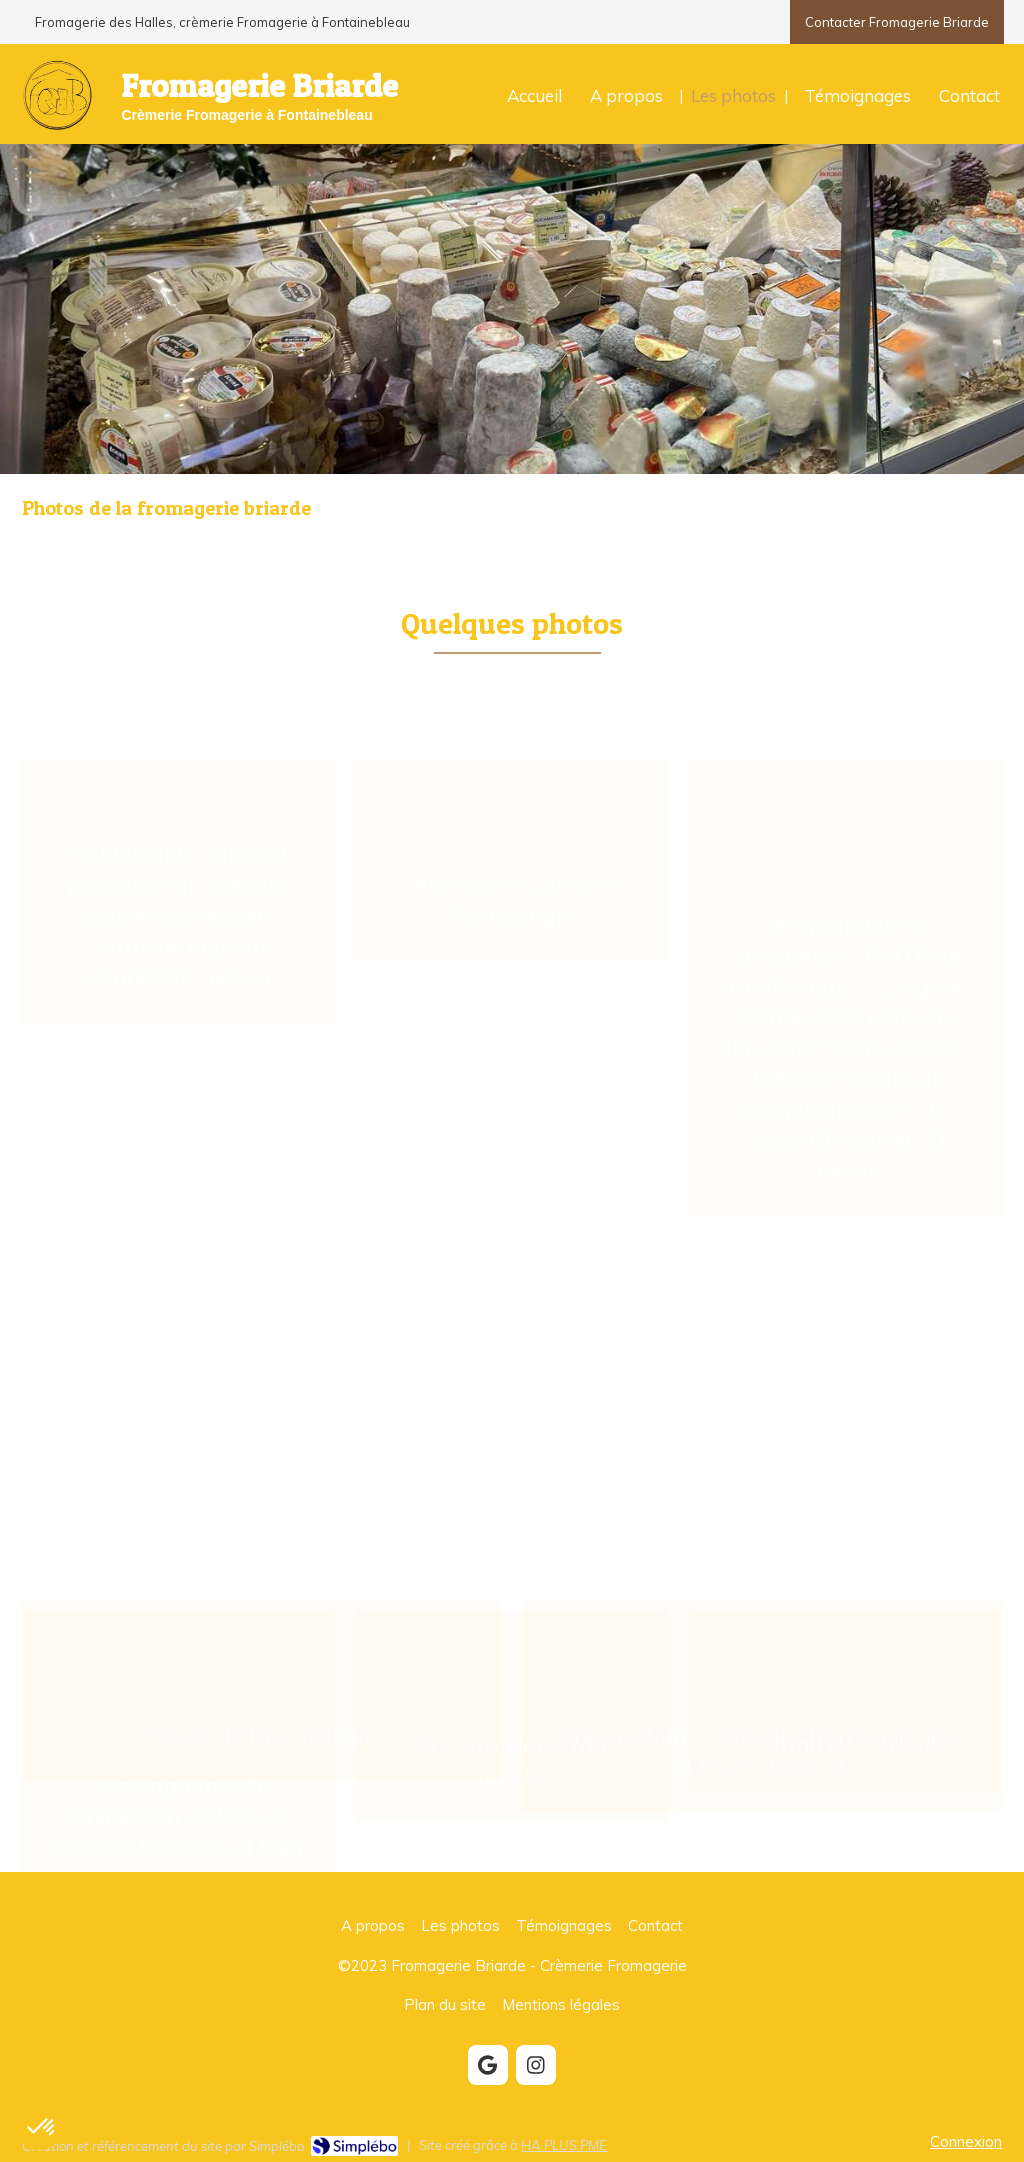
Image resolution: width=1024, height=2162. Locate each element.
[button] (178, 871)
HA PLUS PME (564, 2145)
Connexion (966, 2141)
